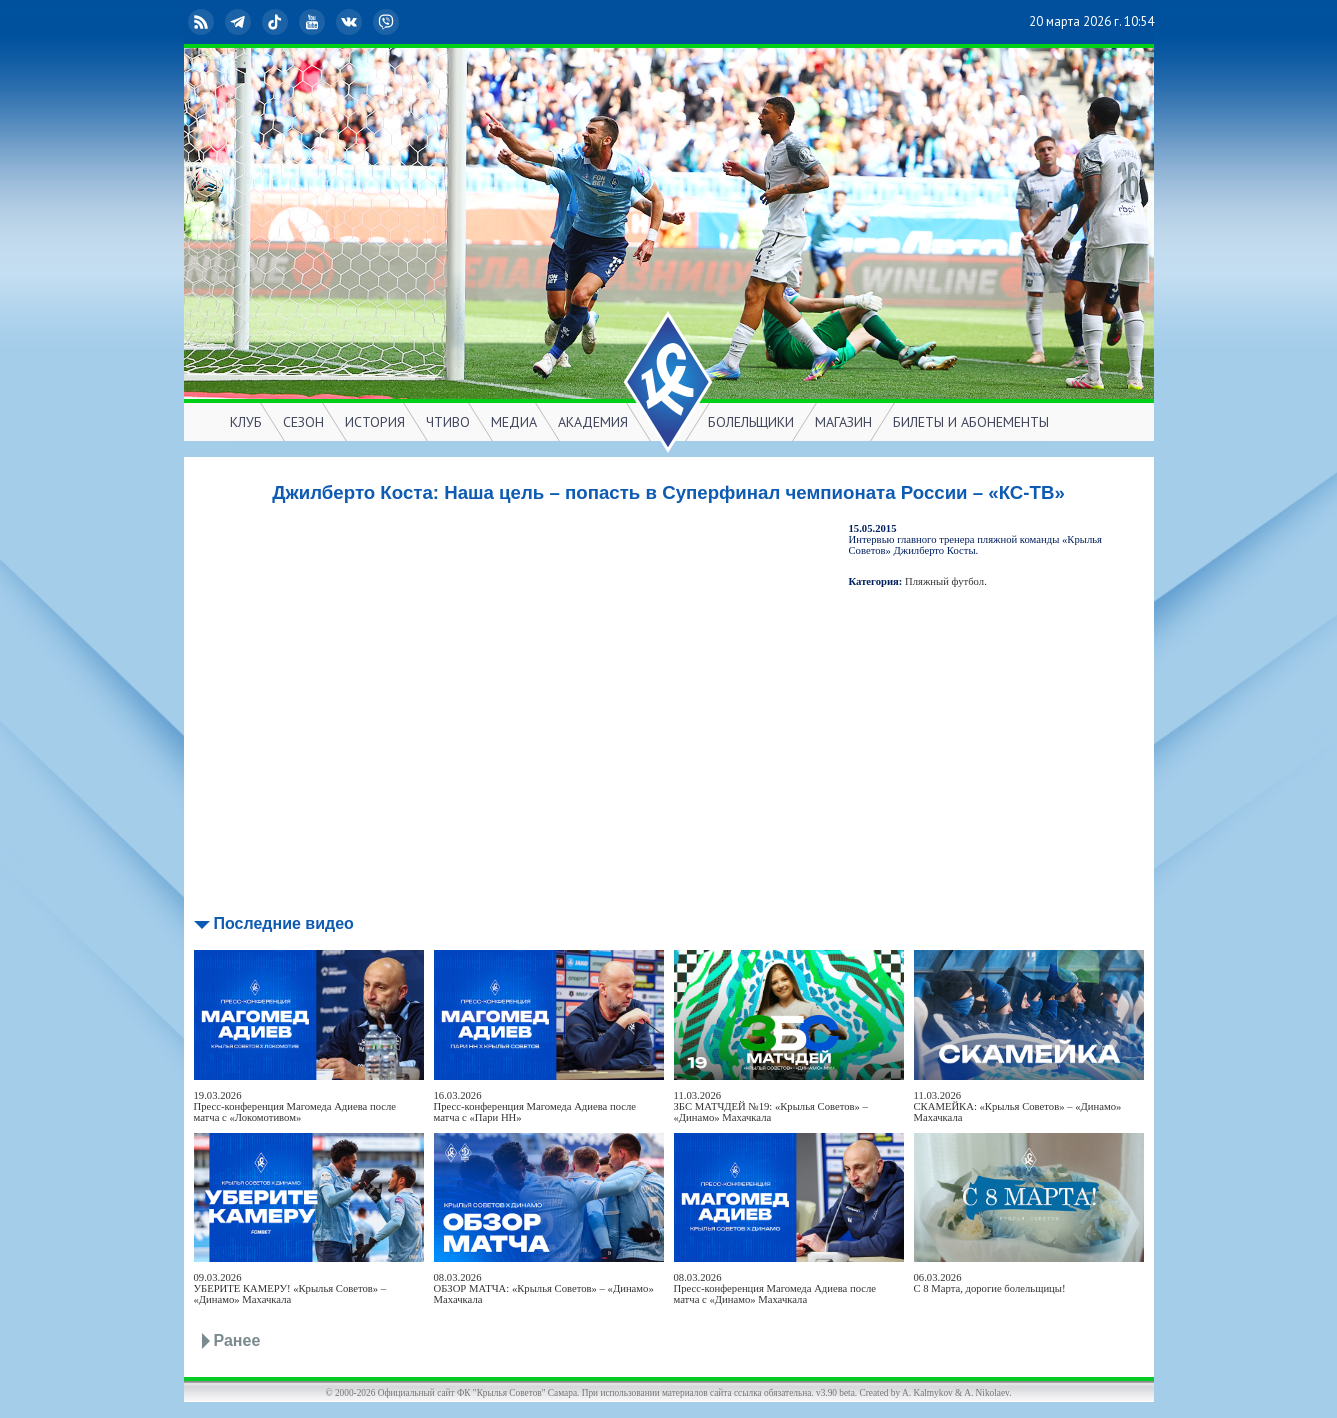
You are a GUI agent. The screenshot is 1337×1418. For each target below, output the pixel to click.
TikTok (277, 22)
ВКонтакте (351, 22)
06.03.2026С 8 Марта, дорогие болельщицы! (990, 1283)
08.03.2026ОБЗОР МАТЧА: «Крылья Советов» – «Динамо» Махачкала (544, 1288)
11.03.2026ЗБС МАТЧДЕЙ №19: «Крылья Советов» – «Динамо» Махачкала (771, 1106)
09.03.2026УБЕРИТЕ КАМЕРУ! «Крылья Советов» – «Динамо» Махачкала (290, 1288)
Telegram (240, 22)
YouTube (314, 22)
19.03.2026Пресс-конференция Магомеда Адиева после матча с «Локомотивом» (295, 1106)
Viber (388, 22)
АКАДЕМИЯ (593, 422)
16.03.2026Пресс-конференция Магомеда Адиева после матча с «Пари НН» (535, 1106)
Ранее (237, 1340)
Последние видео (284, 923)
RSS (203, 22)
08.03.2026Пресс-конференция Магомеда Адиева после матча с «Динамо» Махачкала (775, 1288)
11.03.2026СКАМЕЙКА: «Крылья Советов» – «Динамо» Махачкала (1018, 1106)
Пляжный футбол (944, 581)
